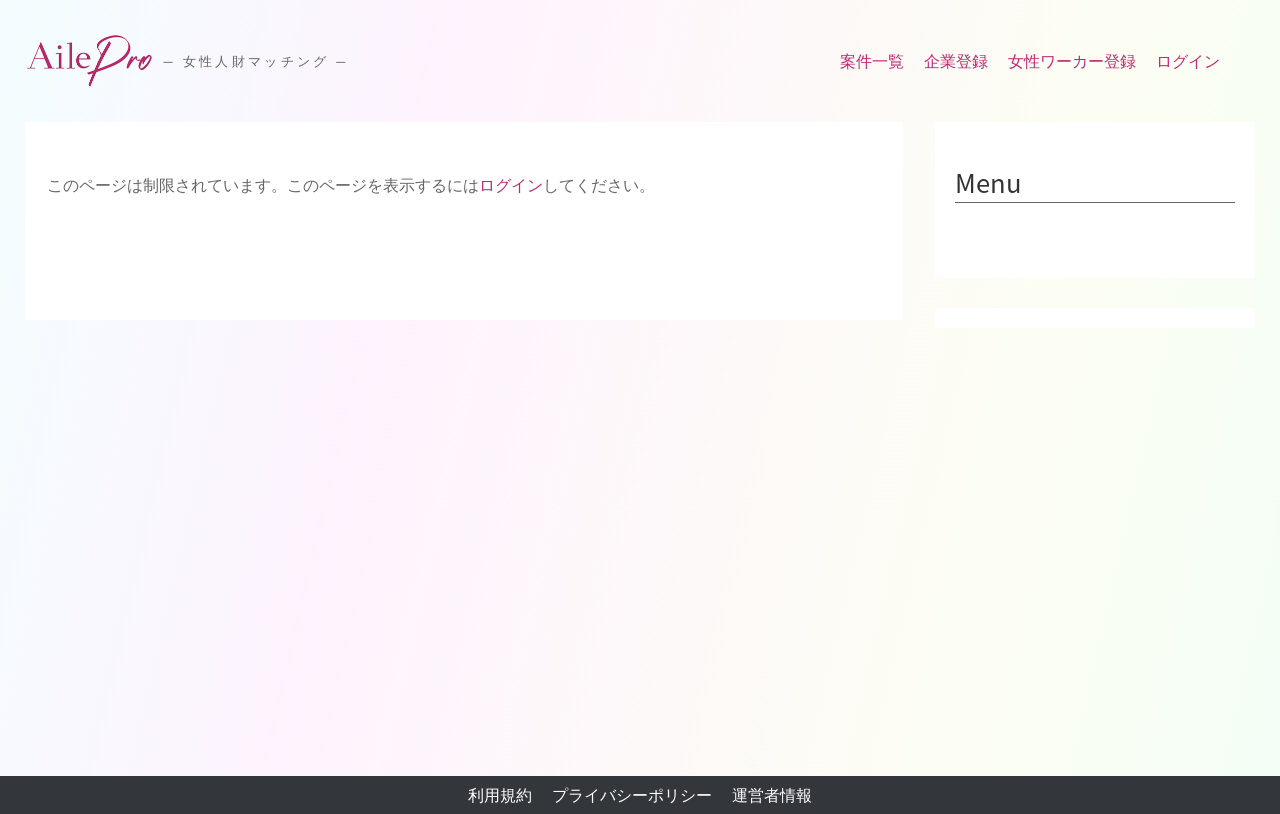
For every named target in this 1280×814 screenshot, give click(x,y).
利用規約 (500, 795)
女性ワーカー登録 (1072, 61)
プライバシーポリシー (632, 795)
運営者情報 (772, 795)
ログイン (1188, 61)
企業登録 (956, 61)
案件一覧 (872, 61)
